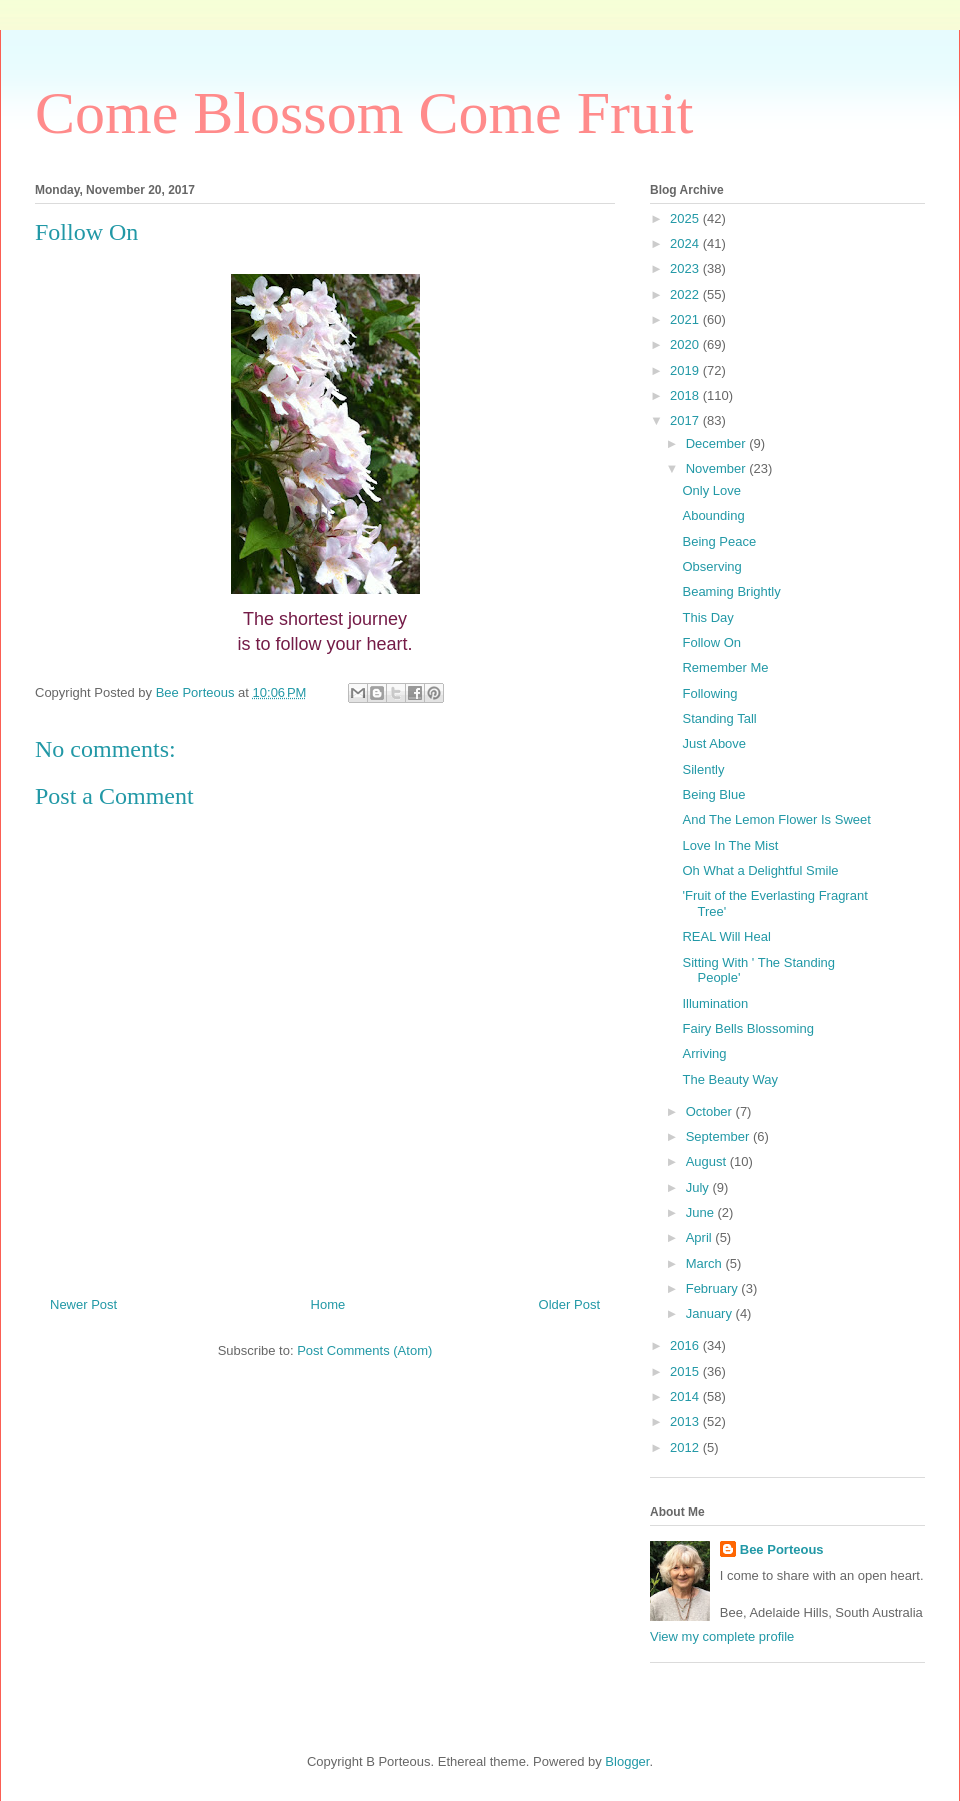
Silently (703, 769)
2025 (686, 218)
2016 (686, 1345)
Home (328, 1304)
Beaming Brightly (731, 591)
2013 (686, 1421)
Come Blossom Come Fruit (364, 113)
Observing (711, 566)
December (718, 443)
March (706, 1263)
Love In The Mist (730, 845)
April (701, 1237)
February (714, 1288)
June (702, 1212)
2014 (686, 1396)
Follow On (711, 642)
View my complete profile (722, 1636)
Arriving (704, 1053)
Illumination (715, 1003)
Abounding (713, 515)
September (719, 1136)
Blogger (627, 1761)
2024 (686, 243)
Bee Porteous (782, 1549)
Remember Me (725, 667)
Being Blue (713, 794)
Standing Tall (719, 718)
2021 (686, 319)
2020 (686, 344)
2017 (686, 420)
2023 (686, 268)
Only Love (711, 490)
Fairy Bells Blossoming (748, 1028)
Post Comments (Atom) (364, 1350)
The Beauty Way (730, 1079)
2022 (686, 294)
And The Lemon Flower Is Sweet (776, 819)
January (711, 1313)
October (711, 1111)
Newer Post (83, 1304)
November (718, 468)
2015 (686, 1371)
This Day (707, 617)
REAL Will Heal (726, 936)
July (699, 1187)
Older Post (569, 1304)
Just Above (714, 743)
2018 (686, 395)
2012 (686, 1447)
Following (709, 693)
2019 (686, 370)
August (708, 1161)
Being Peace (719, 541)
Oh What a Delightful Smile (760, 870)
